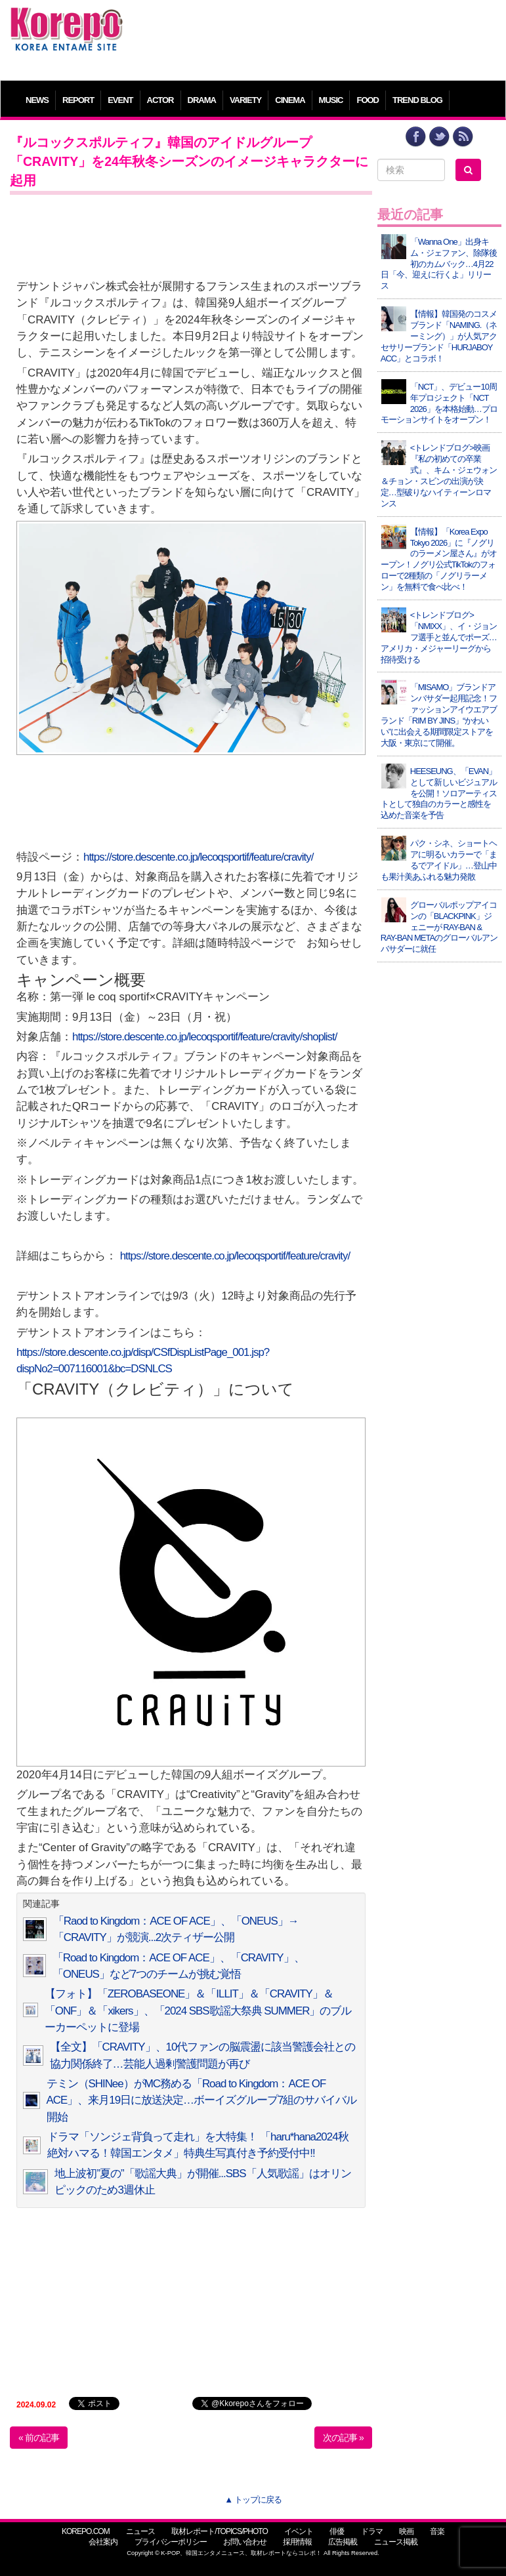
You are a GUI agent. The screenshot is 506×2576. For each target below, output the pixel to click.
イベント (298, 2531)
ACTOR (160, 100)
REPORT (78, 100)
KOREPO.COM (86, 2531)
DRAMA (202, 100)
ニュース (140, 2531)
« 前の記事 (38, 2437)
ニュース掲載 (395, 2541)
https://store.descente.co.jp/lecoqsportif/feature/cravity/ (198, 857)
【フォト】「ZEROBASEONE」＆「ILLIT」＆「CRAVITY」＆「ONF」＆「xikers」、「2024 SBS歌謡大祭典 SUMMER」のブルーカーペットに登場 (198, 2011)
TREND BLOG (417, 100)
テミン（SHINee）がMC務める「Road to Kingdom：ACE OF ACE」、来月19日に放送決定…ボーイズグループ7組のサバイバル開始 (202, 2100)
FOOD (367, 100)
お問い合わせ (244, 2541)
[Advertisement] (315, 36)
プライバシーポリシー (171, 2541)
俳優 (336, 2531)
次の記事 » (343, 2437)
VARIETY (245, 100)
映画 (406, 2531)
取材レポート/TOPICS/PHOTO (219, 2531)
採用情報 (297, 2541)
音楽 (437, 2531)
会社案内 (103, 2541)
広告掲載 (342, 2541)
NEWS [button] (37, 100)
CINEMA (290, 100)
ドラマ (372, 2531)
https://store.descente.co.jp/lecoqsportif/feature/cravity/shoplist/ (204, 1037)
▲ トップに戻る (252, 2499)
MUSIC (331, 100)
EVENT (120, 100)
